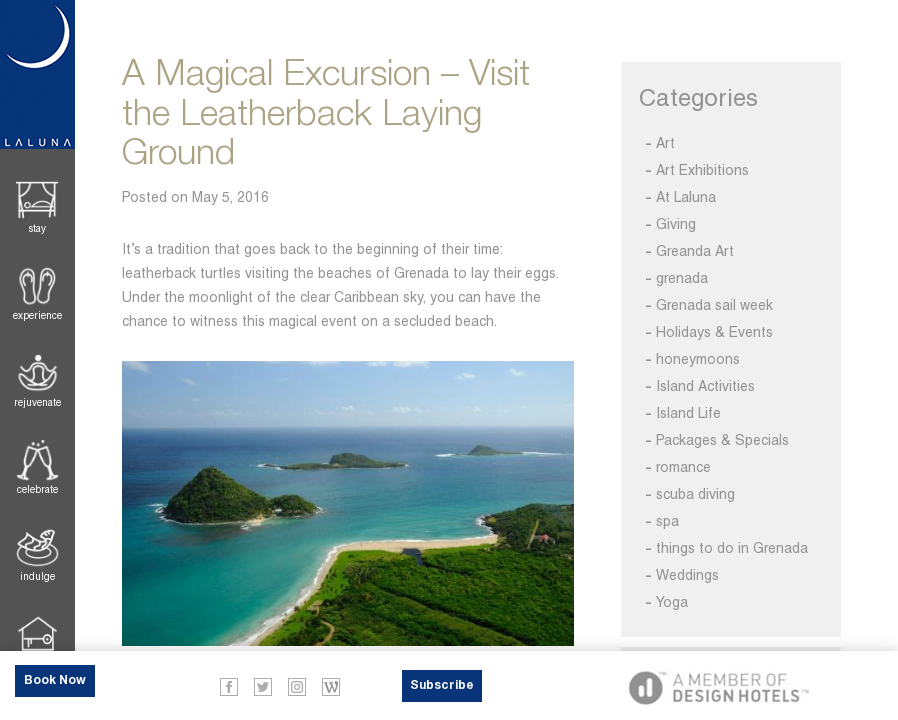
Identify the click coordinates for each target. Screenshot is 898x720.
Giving (676, 224)
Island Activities (705, 386)
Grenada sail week (714, 305)
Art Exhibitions (702, 170)
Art (665, 143)
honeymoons (698, 359)
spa (667, 521)
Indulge (37, 576)
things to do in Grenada (732, 548)
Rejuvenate (37, 402)
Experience (37, 315)
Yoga (672, 602)
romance (683, 467)
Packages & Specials (722, 440)
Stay (37, 228)
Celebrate (37, 489)
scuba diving (695, 494)
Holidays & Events (714, 332)
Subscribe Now (442, 691)
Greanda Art (695, 251)
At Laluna (686, 197)
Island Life (688, 413)
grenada (682, 278)
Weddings (687, 575)
